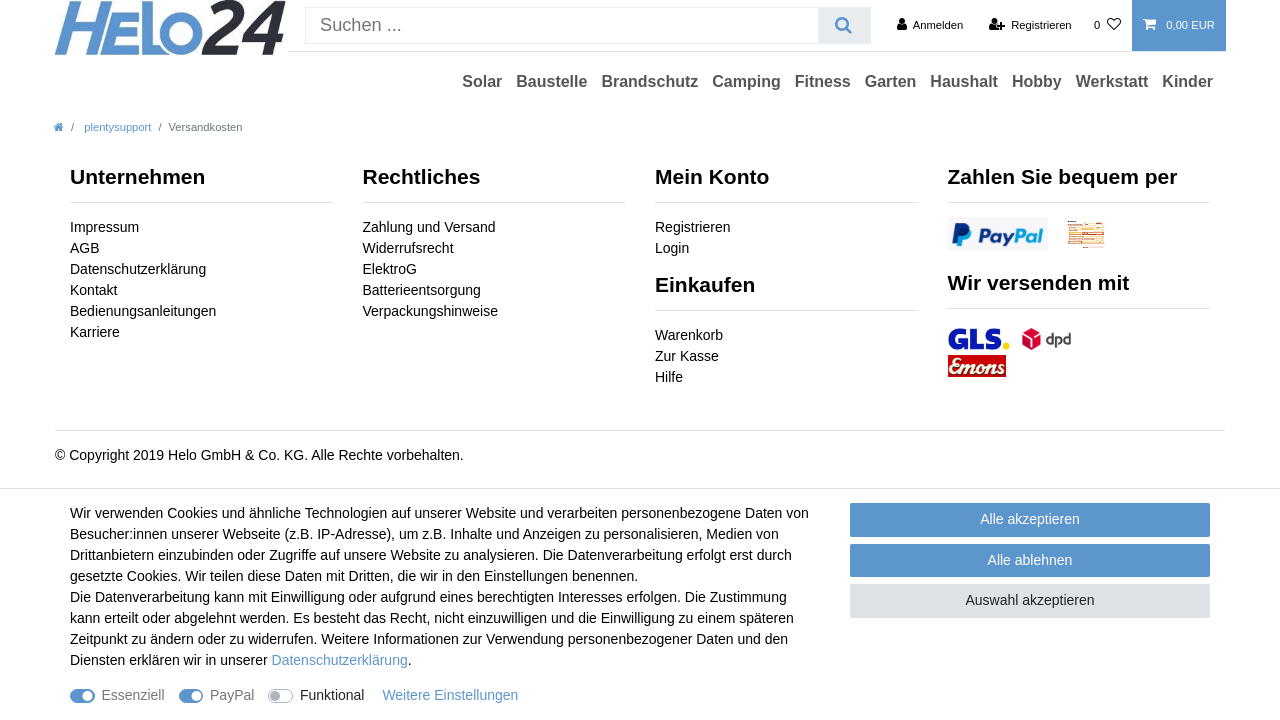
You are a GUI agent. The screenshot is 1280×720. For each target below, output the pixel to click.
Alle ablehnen (1030, 560)
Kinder (1187, 81)
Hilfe (669, 377)
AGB (85, 248)
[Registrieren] (1029, 25)
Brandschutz (649, 81)
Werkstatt (1112, 81)
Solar (482, 81)
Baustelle (551, 81)
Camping (746, 81)
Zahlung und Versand (429, 227)
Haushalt (964, 81)
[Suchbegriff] (562, 25)
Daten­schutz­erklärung (340, 660)
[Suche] (843, 25)
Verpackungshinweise (430, 311)
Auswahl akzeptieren (1029, 600)
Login (672, 248)
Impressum (104, 227)
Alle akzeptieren (1030, 519)
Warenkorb (689, 335)
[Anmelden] (930, 25)
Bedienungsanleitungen (143, 311)
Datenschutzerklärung (138, 269)
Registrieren (692, 227)
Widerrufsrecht (408, 248)
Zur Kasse (687, 356)
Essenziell (133, 695)
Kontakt (93, 290)
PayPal (232, 695)
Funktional (332, 695)
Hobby (1037, 81)
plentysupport (116, 127)
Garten (891, 81)
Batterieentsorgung (422, 290)
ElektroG (390, 269)
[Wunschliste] (1107, 25)
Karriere (95, 332)
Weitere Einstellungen (450, 695)
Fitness (823, 81)
